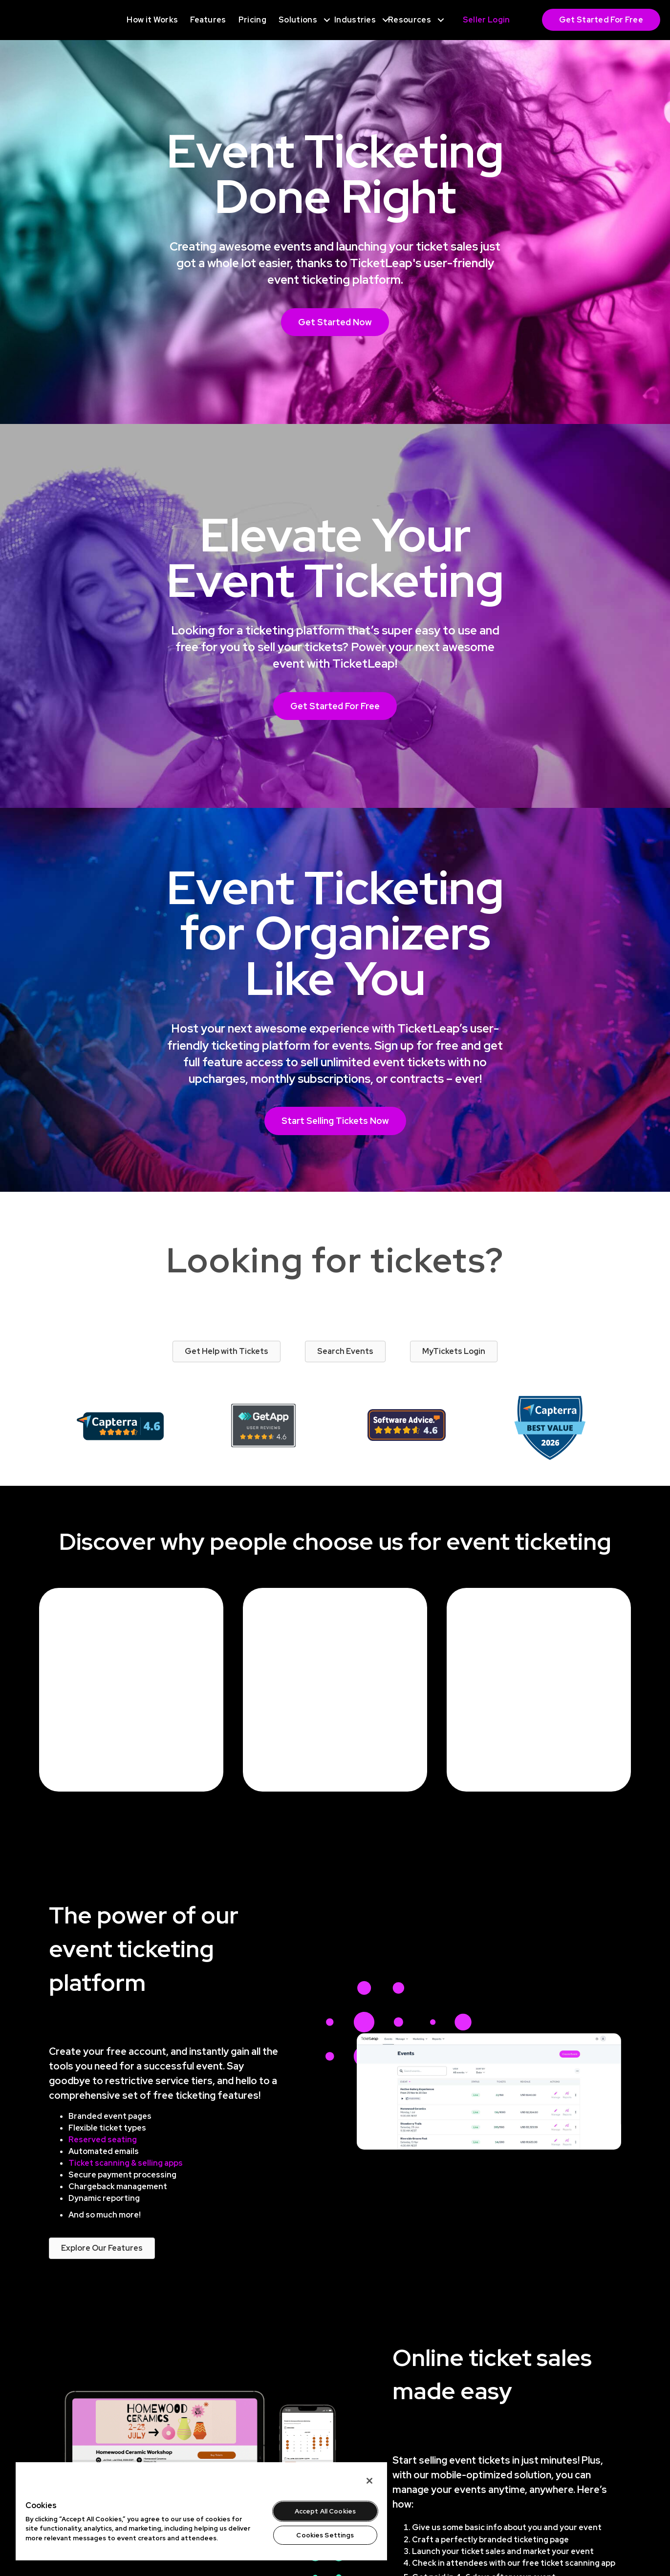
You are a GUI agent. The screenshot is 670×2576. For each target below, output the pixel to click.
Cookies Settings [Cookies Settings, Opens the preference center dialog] (325, 2535)
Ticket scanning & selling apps (125, 2163)
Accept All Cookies (325, 2511)
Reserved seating (102, 2139)
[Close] (369, 2481)
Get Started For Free (601, 20)
